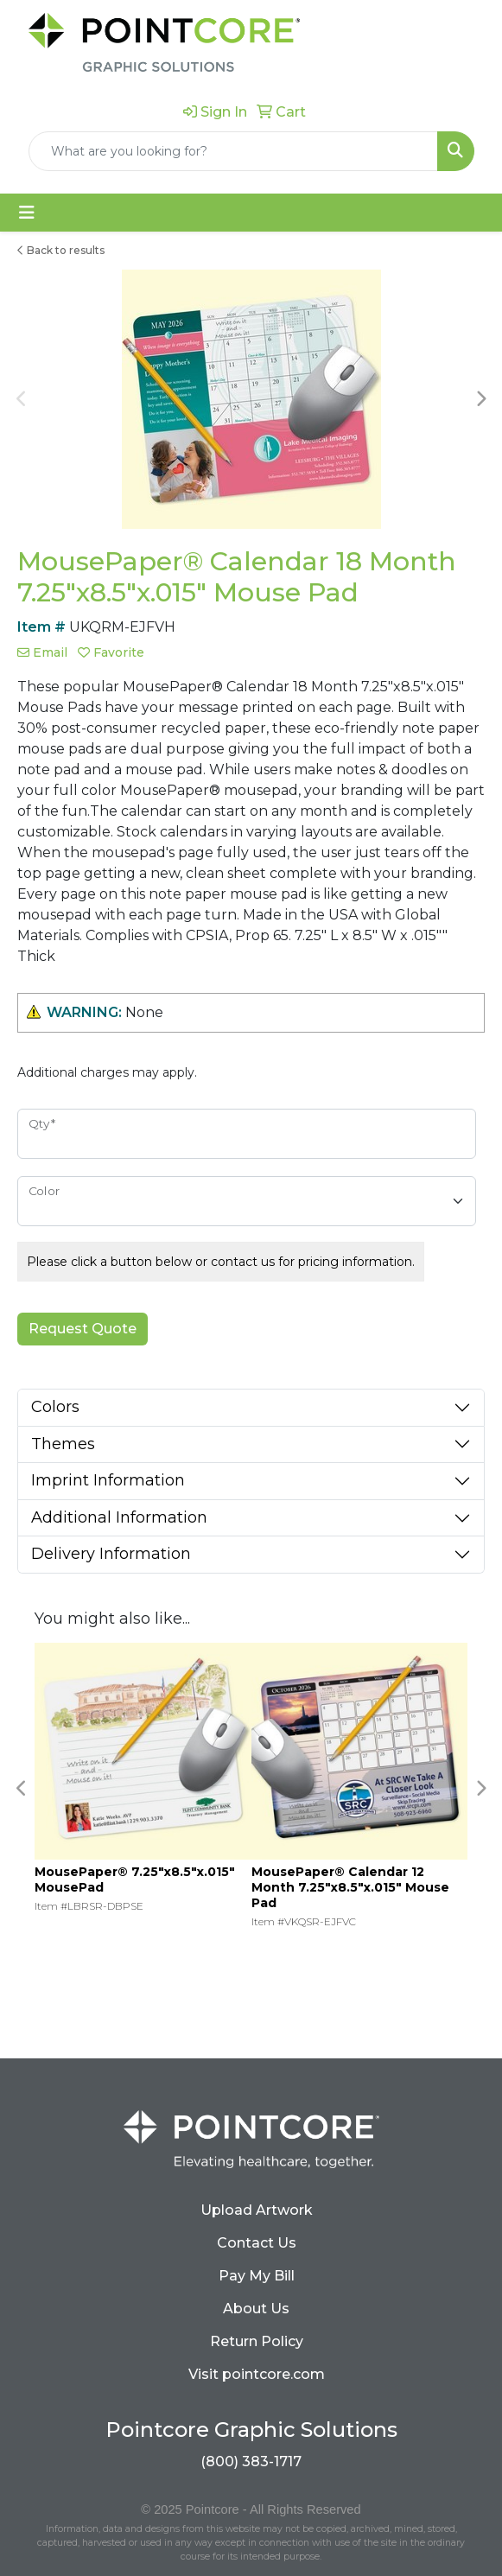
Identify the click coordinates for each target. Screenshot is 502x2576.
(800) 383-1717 (251, 2461)
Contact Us (256, 2243)
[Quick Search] (233, 151)
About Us (256, 2308)
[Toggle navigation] (27, 212)
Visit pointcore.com (256, 2374)
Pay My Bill (257, 2276)
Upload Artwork (256, 2210)
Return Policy (256, 2341)
